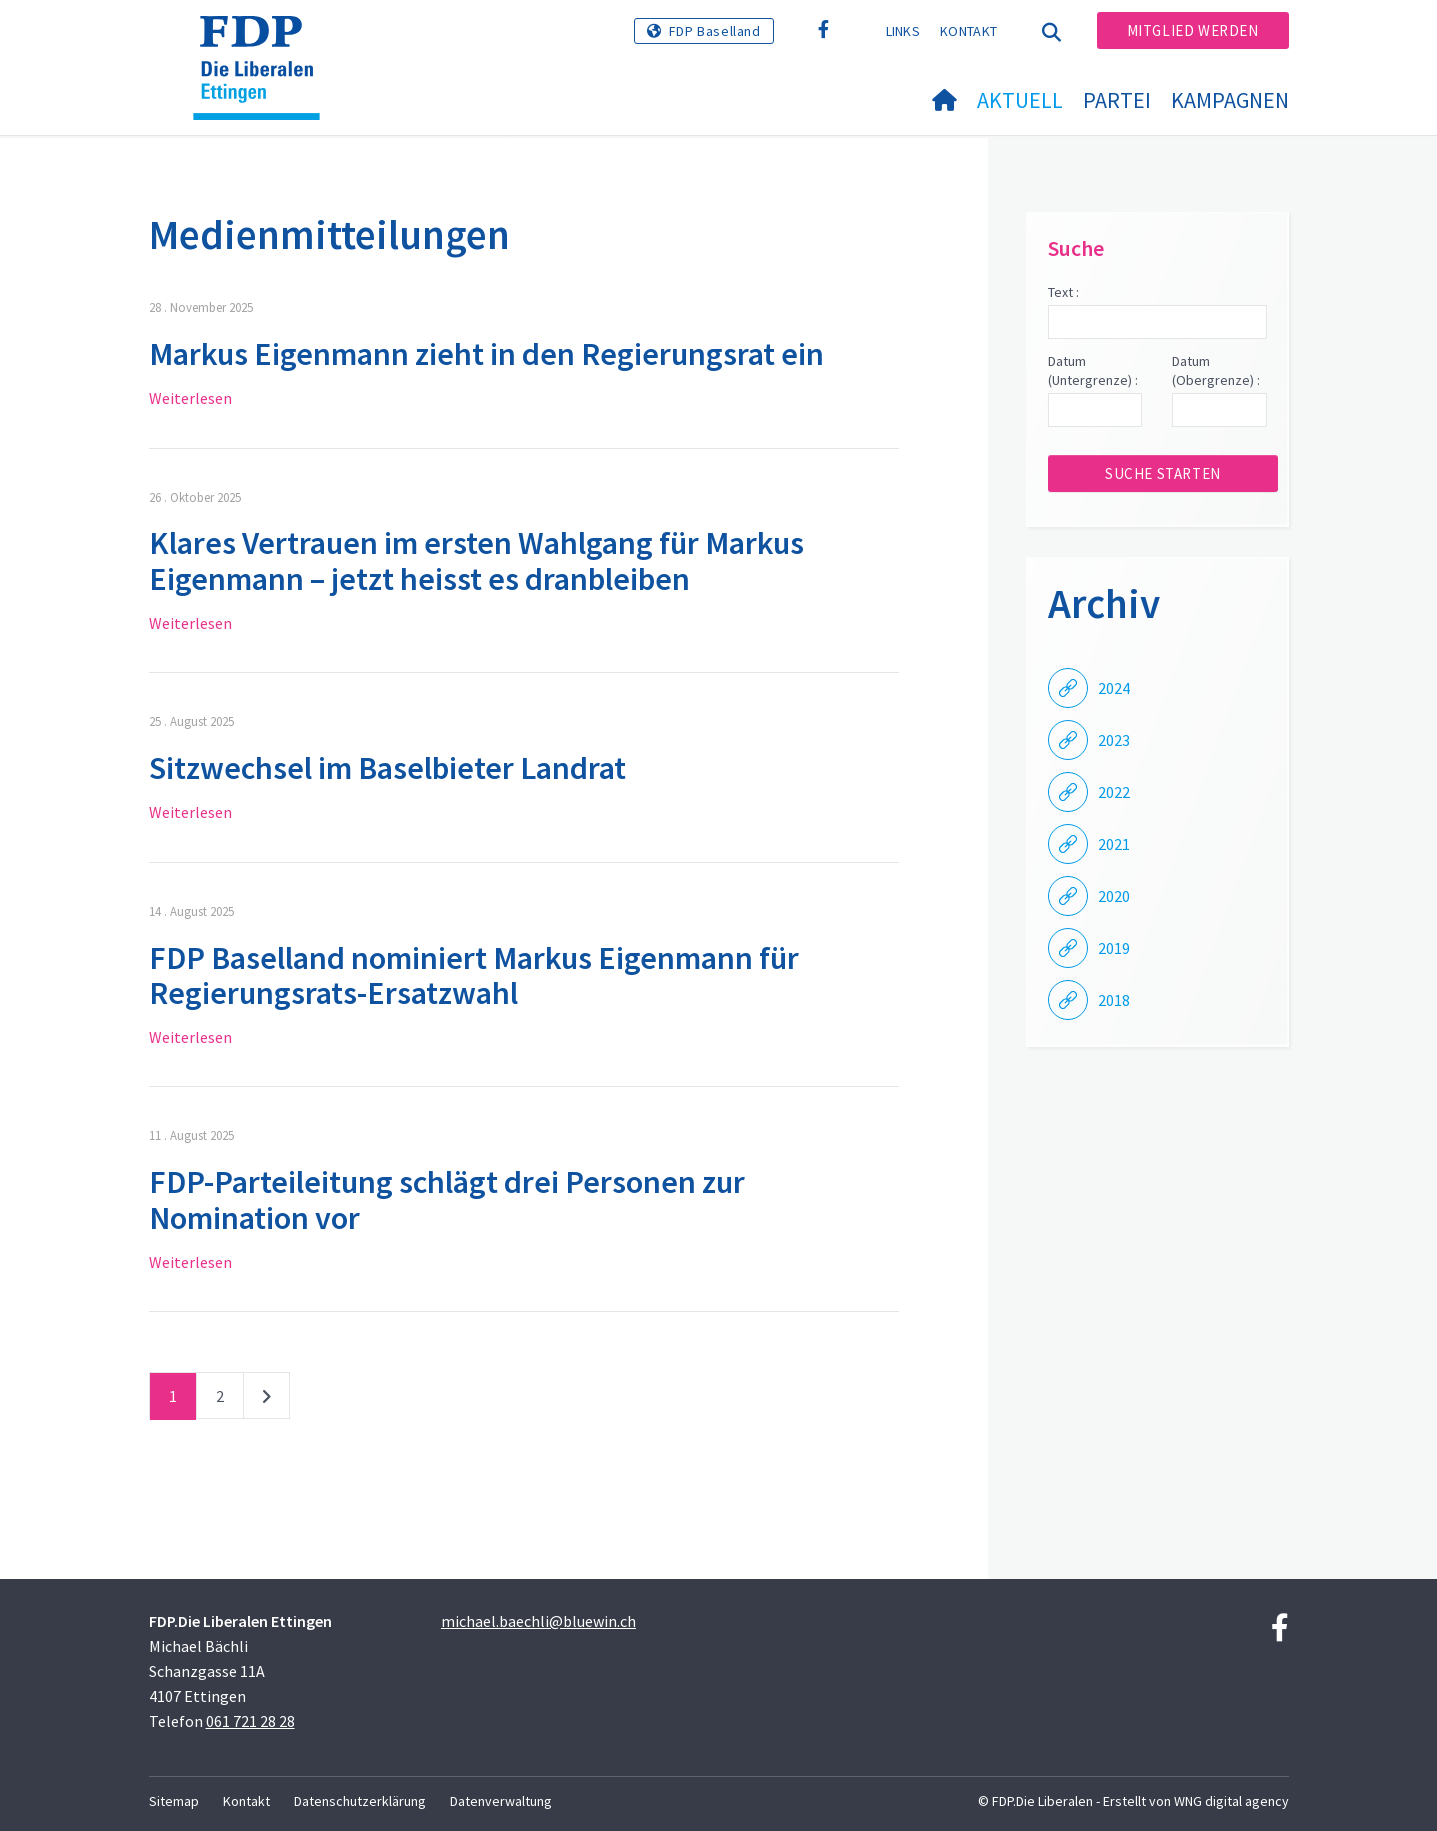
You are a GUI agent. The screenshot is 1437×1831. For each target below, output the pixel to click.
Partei (1117, 100)
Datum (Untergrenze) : (1093, 371)
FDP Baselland (715, 31)
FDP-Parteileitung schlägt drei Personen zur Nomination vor (447, 1199)
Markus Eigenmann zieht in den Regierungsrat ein (486, 354)
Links (903, 31)
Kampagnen (1230, 100)
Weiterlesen (190, 398)
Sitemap (174, 1801)
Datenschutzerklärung (360, 1801)
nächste (266, 1400)
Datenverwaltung (501, 1801)
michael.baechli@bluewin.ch (538, 1621)
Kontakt (968, 31)
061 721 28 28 (250, 1721)
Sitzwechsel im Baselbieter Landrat (387, 768)
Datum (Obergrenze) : (1216, 371)
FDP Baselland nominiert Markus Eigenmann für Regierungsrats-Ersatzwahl (474, 975)
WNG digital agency (1231, 1801)
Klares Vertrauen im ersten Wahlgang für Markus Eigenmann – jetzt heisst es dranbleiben (476, 560)
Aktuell (1020, 100)
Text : (1063, 292)
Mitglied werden (1193, 30)
